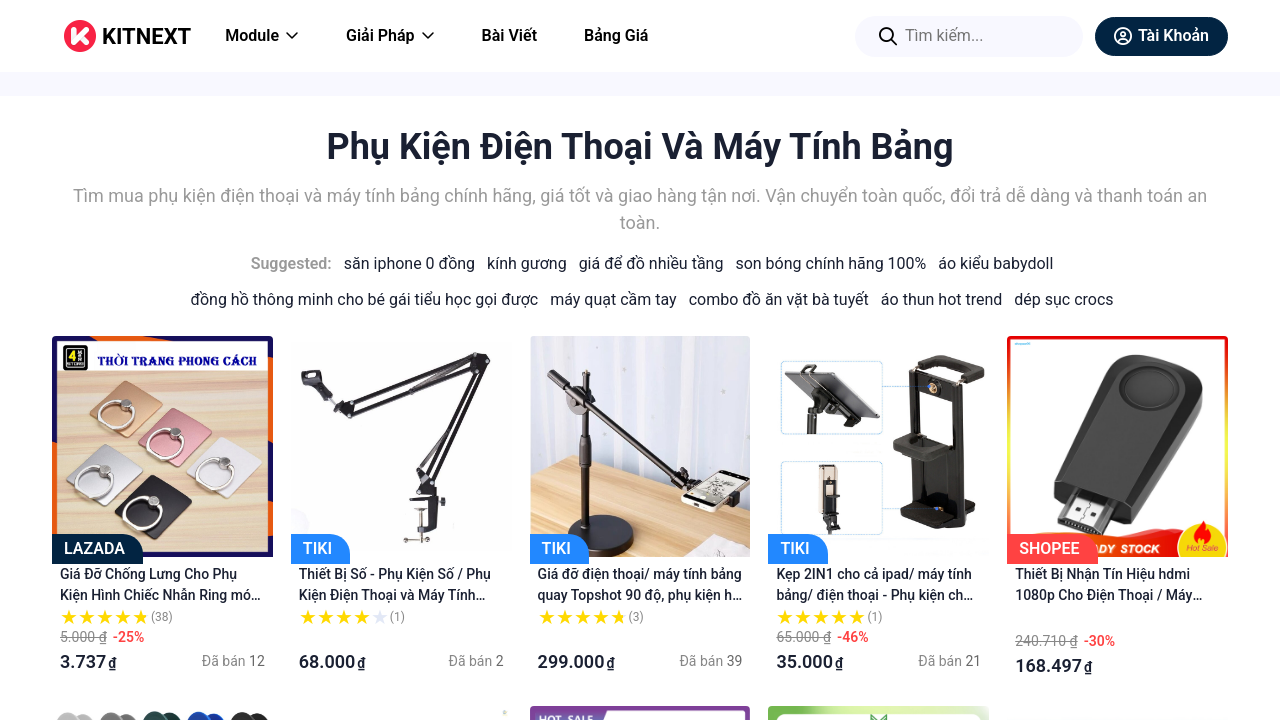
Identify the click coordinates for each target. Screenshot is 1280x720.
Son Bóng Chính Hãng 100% (830, 263)
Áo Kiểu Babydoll (995, 263)
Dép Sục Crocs (1063, 299)
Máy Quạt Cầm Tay (613, 299)
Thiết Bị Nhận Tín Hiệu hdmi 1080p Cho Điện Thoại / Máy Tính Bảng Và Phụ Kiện (1103, 595)
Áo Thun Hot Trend (941, 299)
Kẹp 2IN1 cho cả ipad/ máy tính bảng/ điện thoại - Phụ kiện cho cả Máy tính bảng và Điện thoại (873, 595)
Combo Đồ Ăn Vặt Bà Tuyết (779, 299)
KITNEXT (146, 36)
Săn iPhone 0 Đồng (409, 263)
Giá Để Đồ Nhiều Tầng (651, 263)
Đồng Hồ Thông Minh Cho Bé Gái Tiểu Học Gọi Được (364, 299)
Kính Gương (527, 263)
